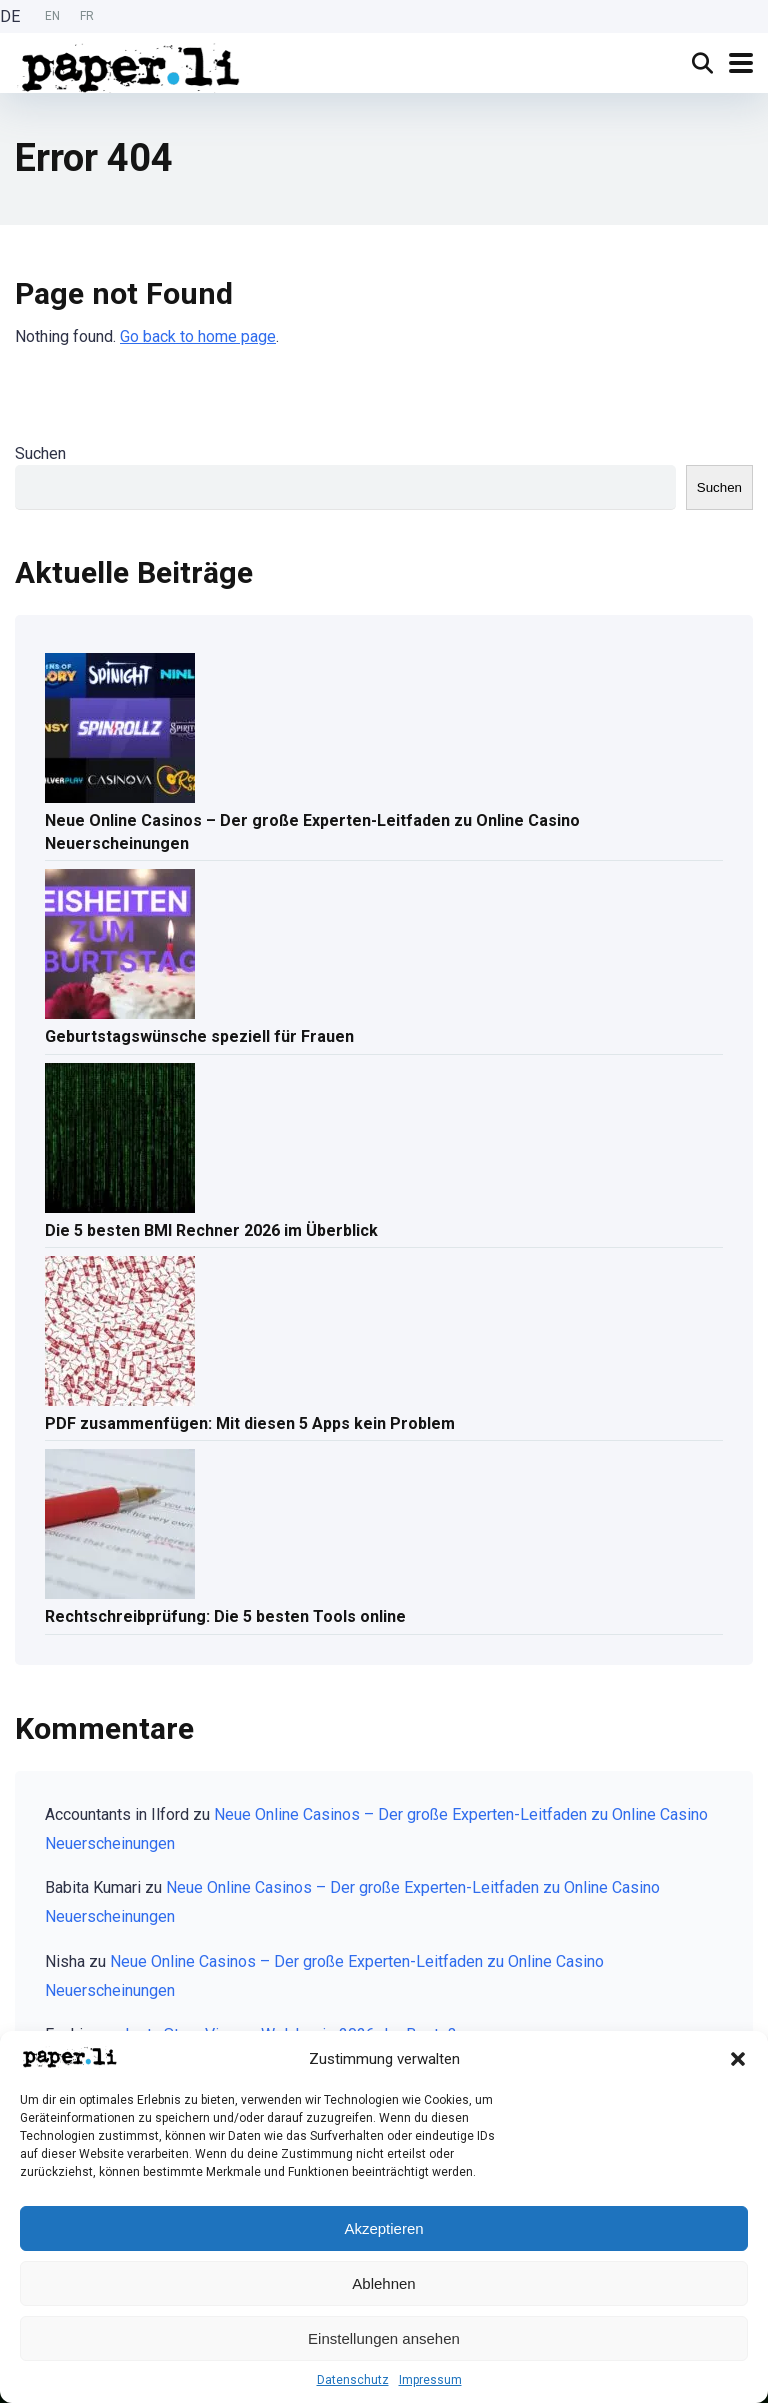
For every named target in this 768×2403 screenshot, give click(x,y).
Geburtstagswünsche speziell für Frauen (199, 1036)
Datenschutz (353, 2380)
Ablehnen (383, 2283)
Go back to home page (198, 336)
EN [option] (52, 16)
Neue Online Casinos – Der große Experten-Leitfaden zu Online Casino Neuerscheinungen (312, 832)
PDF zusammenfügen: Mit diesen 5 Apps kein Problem (250, 1423)
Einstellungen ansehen (384, 2338)
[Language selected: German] (52, 16)
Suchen (40, 453)
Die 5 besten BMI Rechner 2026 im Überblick (211, 1230)
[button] (738, 2059)
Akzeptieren (383, 2228)
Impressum (430, 2380)
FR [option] (87, 16)
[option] (52, 16)
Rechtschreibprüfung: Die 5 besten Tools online (225, 1616)
